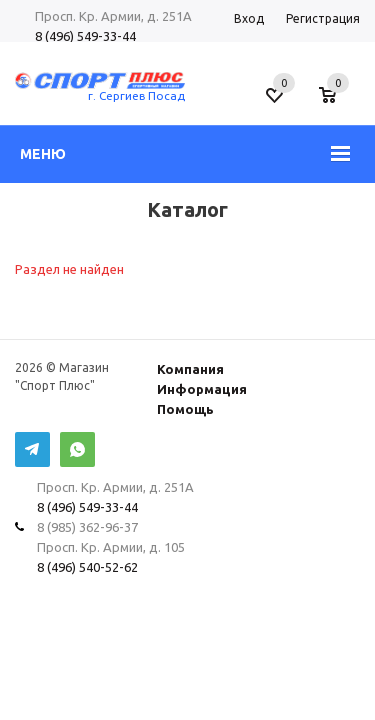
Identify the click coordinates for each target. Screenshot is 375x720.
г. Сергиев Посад (136, 95)
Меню (43, 154)
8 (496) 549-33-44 (85, 36)
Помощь (185, 409)
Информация (202, 389)
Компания (190, 369)
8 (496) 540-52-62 (87, 567)
